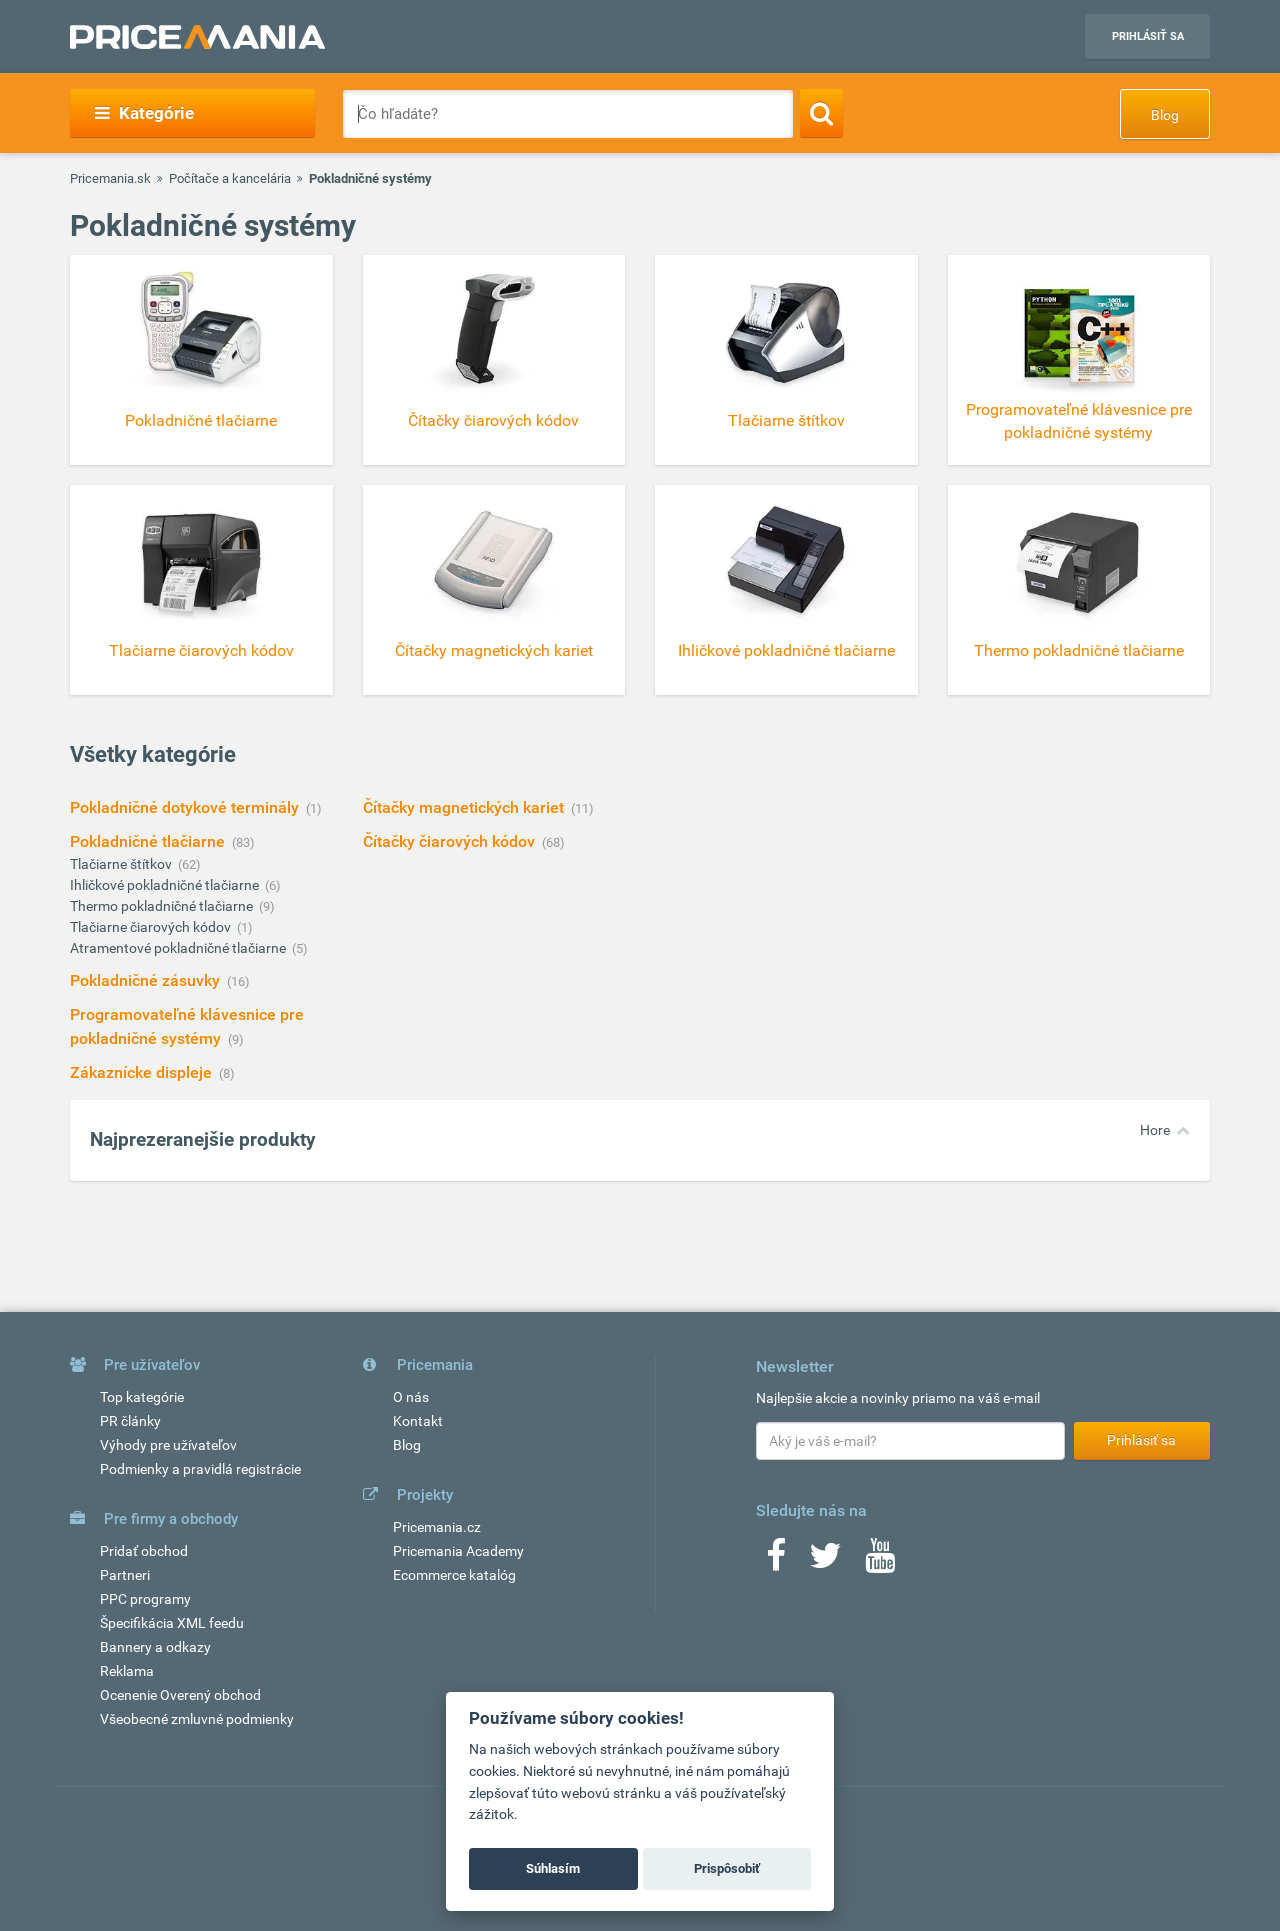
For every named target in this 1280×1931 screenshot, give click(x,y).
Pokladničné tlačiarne (149, 841)
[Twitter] (825, 1562)
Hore (1155, 1130)
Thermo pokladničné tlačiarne (163, 906)
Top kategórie (142, 1397)
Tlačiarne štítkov (122, 864)
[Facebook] (776, 1562)
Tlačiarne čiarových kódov (152, 927)
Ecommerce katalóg (454, 1575)
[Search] (821, 113)
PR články (130, 1421)
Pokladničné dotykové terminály (186, 807)
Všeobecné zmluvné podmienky (197, 1719)
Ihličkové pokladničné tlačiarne (166, 885)
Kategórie (144, 113)
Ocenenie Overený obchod (180, 1695)
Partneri (125, 1575)
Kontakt (418, 1421)
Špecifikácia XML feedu (172, 1623)
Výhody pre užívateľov (168, 1445)
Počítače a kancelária (230, 178)
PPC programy (145, 1599)
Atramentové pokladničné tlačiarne (179, 948)
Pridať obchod (144, 1551)
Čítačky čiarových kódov (451, 841)
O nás (411, 1397)
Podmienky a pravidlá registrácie (200, 1469)
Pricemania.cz (437, 1527)
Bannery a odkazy (155, 1647)
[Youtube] (880, 1562)
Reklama (127, 1671)
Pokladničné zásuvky (147, 980)
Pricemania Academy (458, 1551)
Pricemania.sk (110, 178)
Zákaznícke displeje (143, 1072)
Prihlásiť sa (1148, 36)
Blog (1165, 115)
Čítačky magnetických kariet (465, 807)
